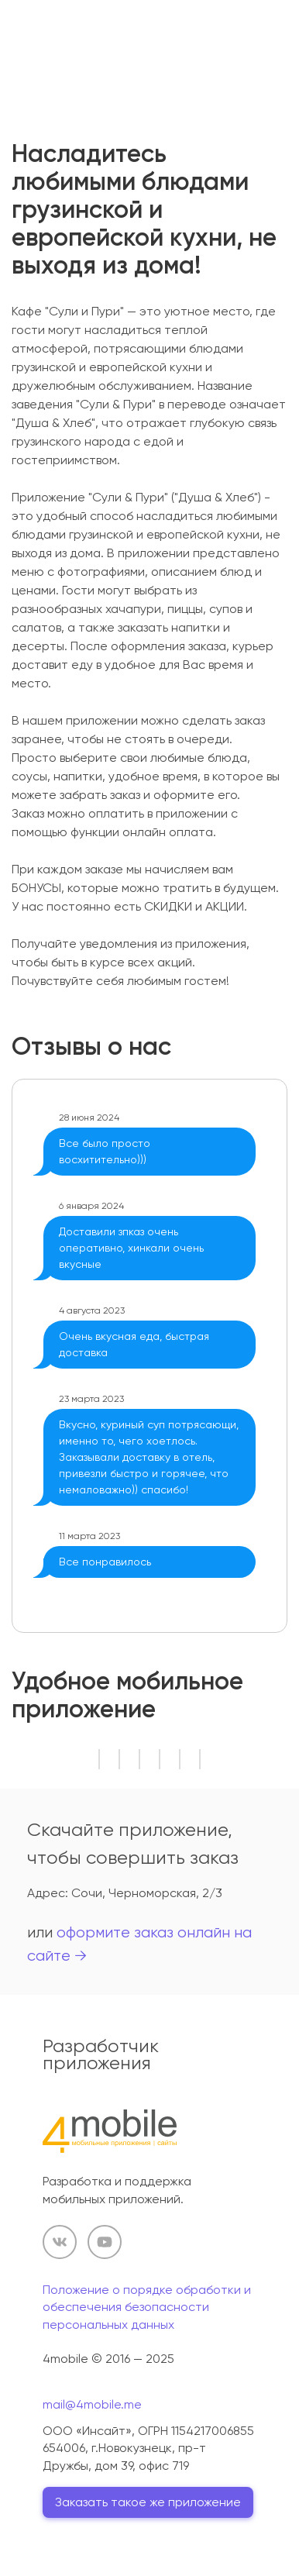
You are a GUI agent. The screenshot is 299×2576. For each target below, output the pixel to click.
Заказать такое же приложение (148, 2502)
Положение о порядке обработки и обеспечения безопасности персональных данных (147, 2307)
